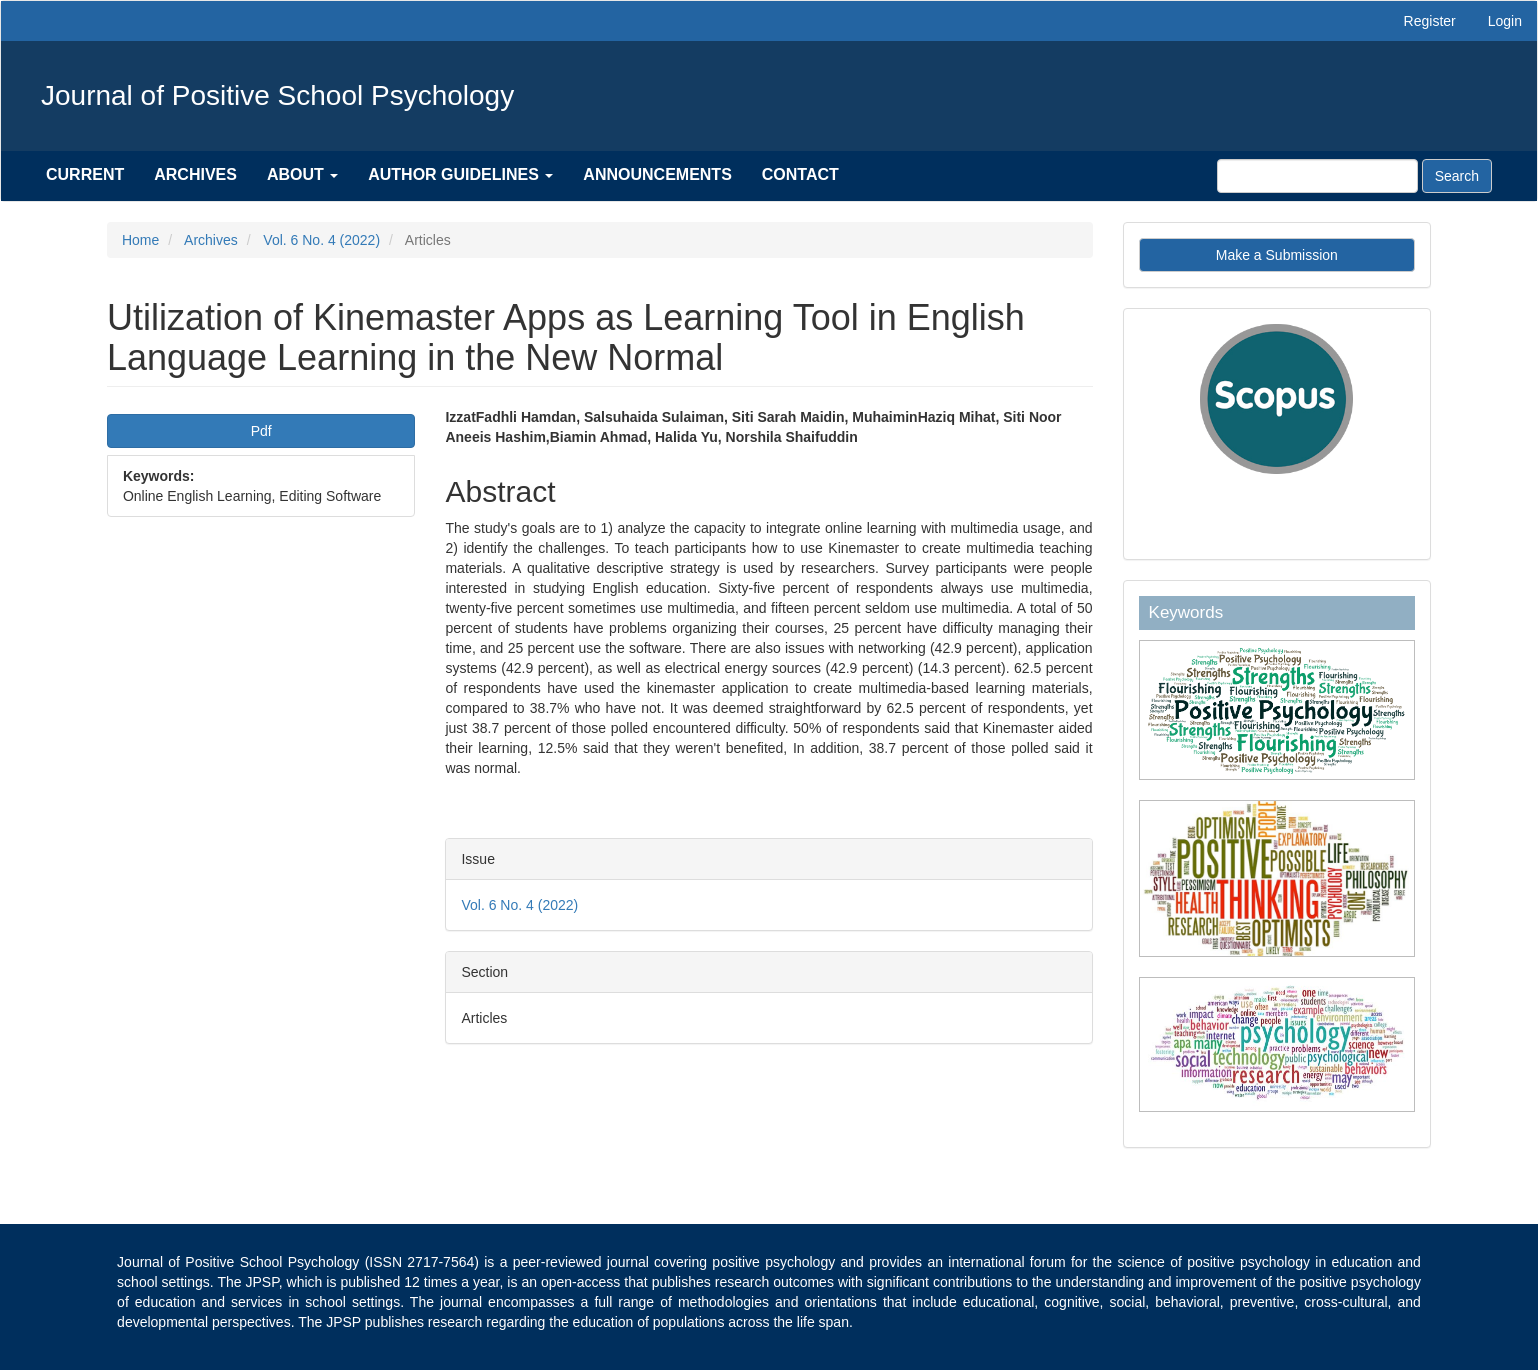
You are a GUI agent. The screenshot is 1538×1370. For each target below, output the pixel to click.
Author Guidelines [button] (460, 174)
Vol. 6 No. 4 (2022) (321, 240)
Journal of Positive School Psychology (277, 95)
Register (1430, 21)
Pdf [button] (261, 431)
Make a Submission (1277, 255)
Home (140, 240)
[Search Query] (1317, 176)
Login (1505, 21)
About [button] (302, 174)
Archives (195, 174)
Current (85, 174)
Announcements (657, 174)
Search (1457, 176)
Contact (800, 174)
